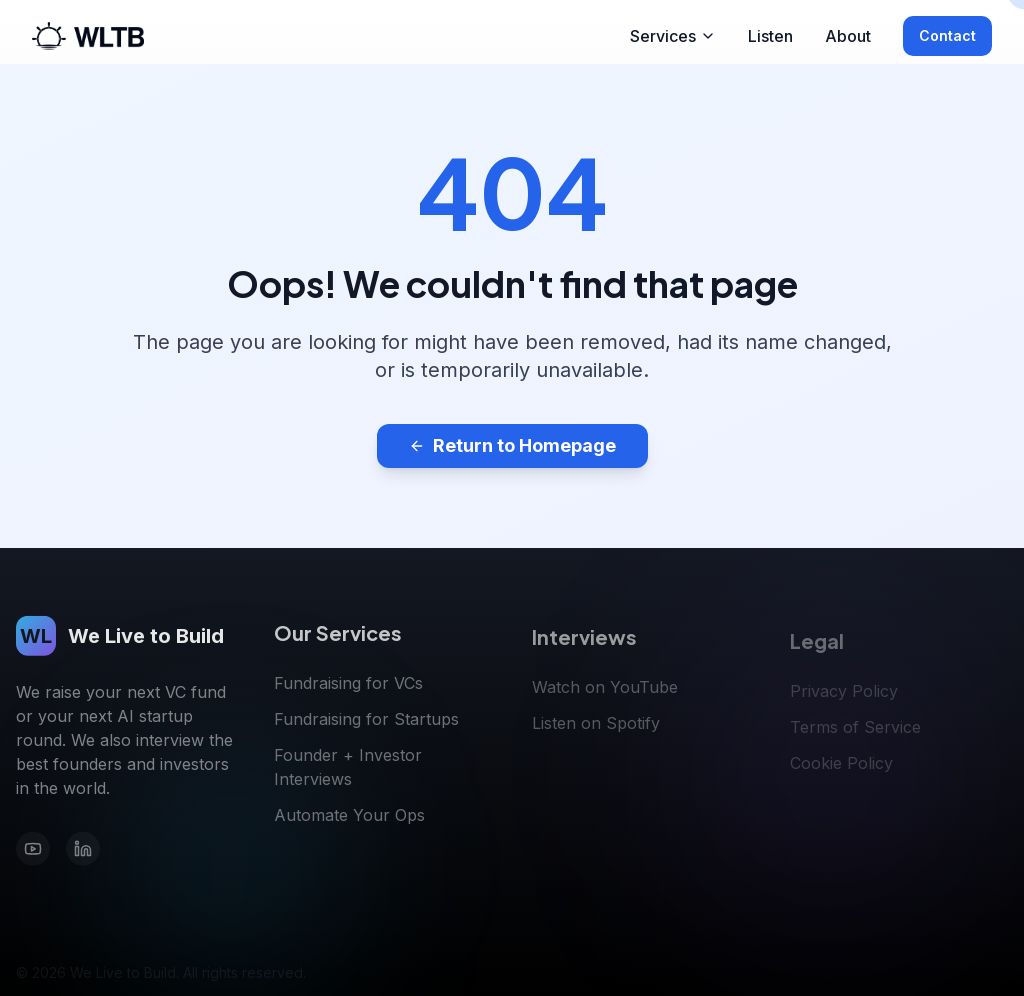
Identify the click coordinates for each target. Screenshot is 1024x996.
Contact (947, 35)
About (848, 36)
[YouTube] (33, 853)
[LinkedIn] (83, 853)
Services (673, 36)
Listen (770, 36)
